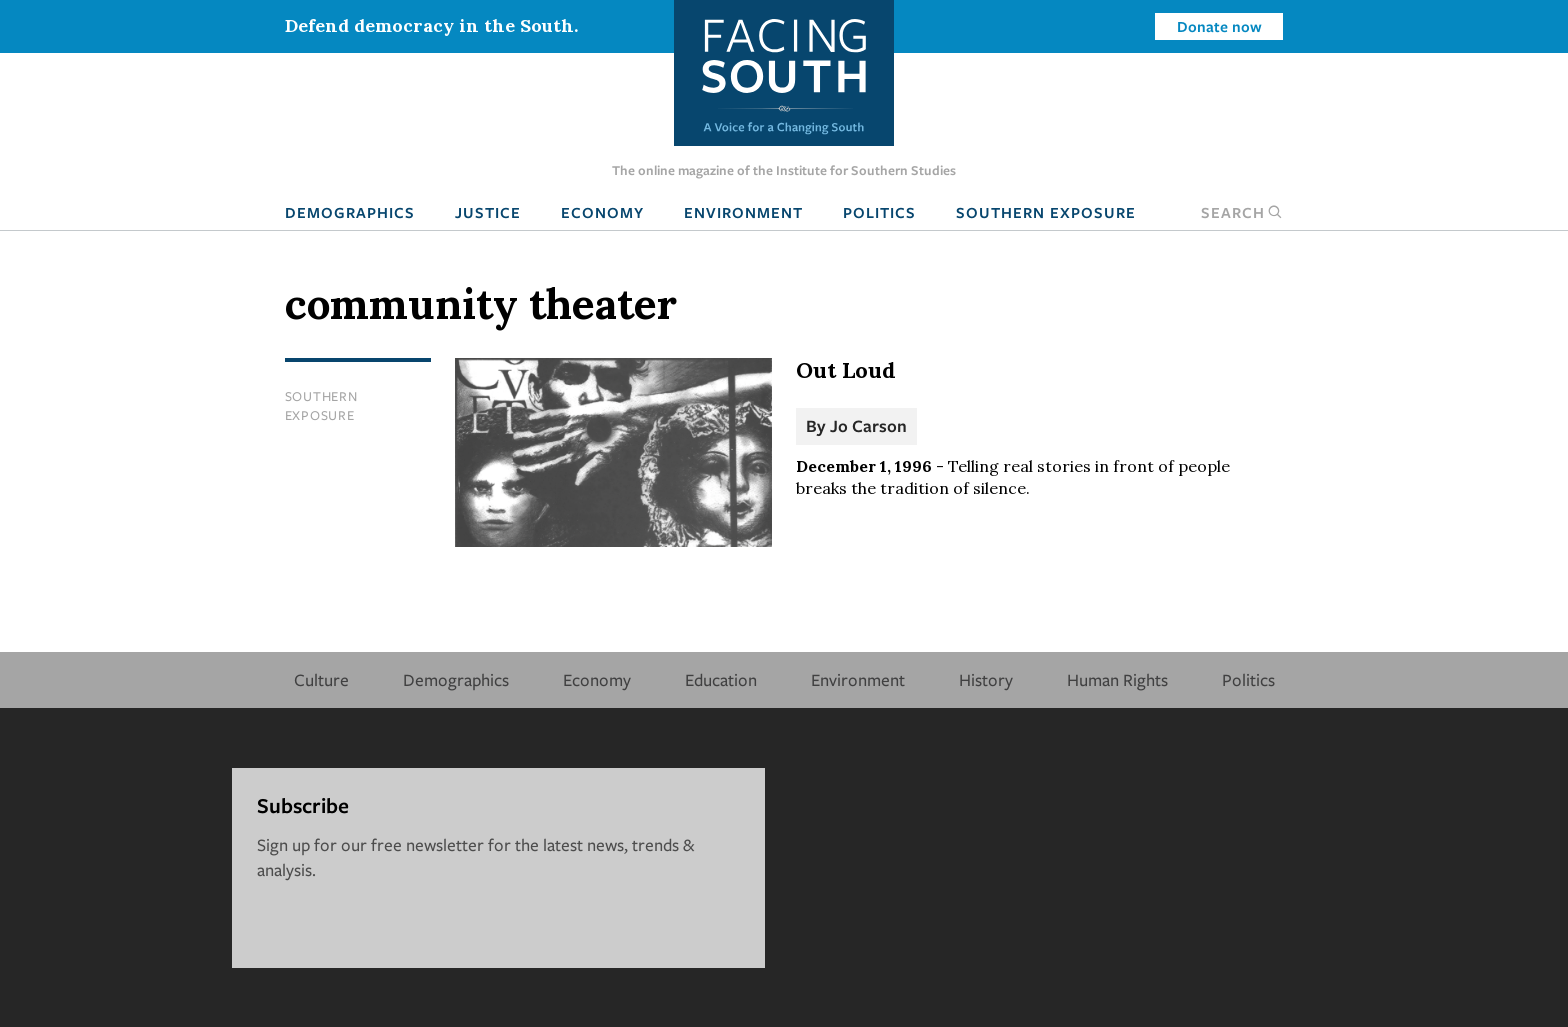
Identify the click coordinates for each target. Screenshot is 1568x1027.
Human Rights (1117, 679)
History (986, 679)
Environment (743, 212)
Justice (488, 212)
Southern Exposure (1046, 212)
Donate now (1219, 26)
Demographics (350, 212)
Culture (321, 679)
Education (721, 679)
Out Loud (846, 370)
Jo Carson (868, 425)
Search (1242, 212)
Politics (879, 212)
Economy (602, 212)
